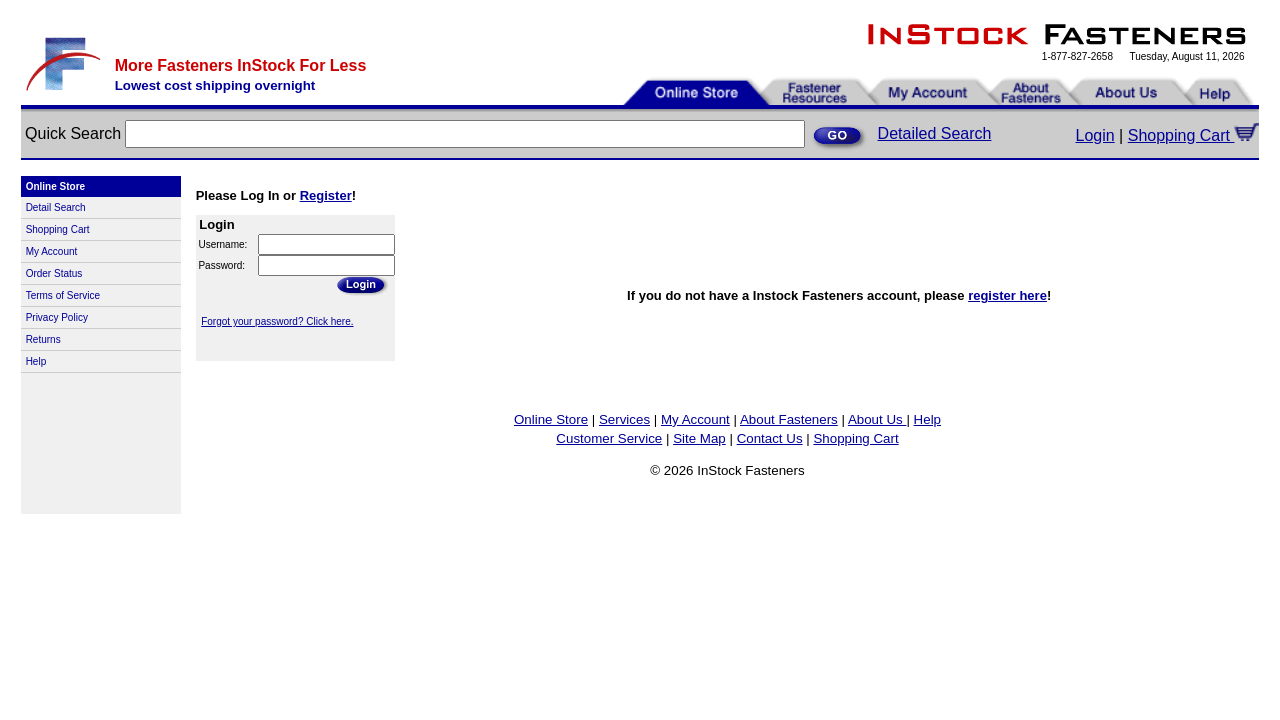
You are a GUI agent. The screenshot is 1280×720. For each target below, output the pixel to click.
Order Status (54, 273)
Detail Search (56, 207)
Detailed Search (935, 133)
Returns (43, 339)
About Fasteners (789, 419)
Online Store (551, 419)
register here (1007, 295)
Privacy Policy (57, 317)
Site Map (699, 438)
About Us (877, 419)
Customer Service (609, 438)
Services (624, 419)
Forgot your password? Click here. (277, 321)
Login (1095, 135)
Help (36, 361)
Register (326, 195)
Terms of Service (63, 295)
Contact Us (770, 438)
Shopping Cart (1194, 135)
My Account (52, 251)
